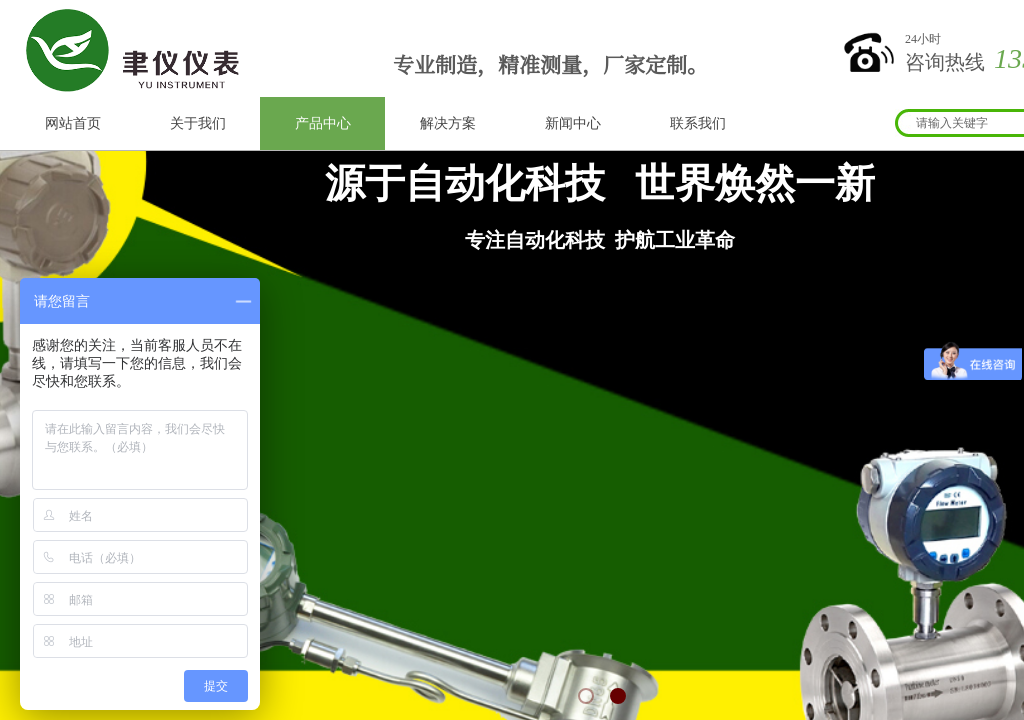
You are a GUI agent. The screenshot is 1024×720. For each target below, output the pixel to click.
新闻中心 (573, 123)
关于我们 (198, 123)
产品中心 (323, 123)
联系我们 (698, 123)
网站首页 (73, 123)
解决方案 (448, 123)
